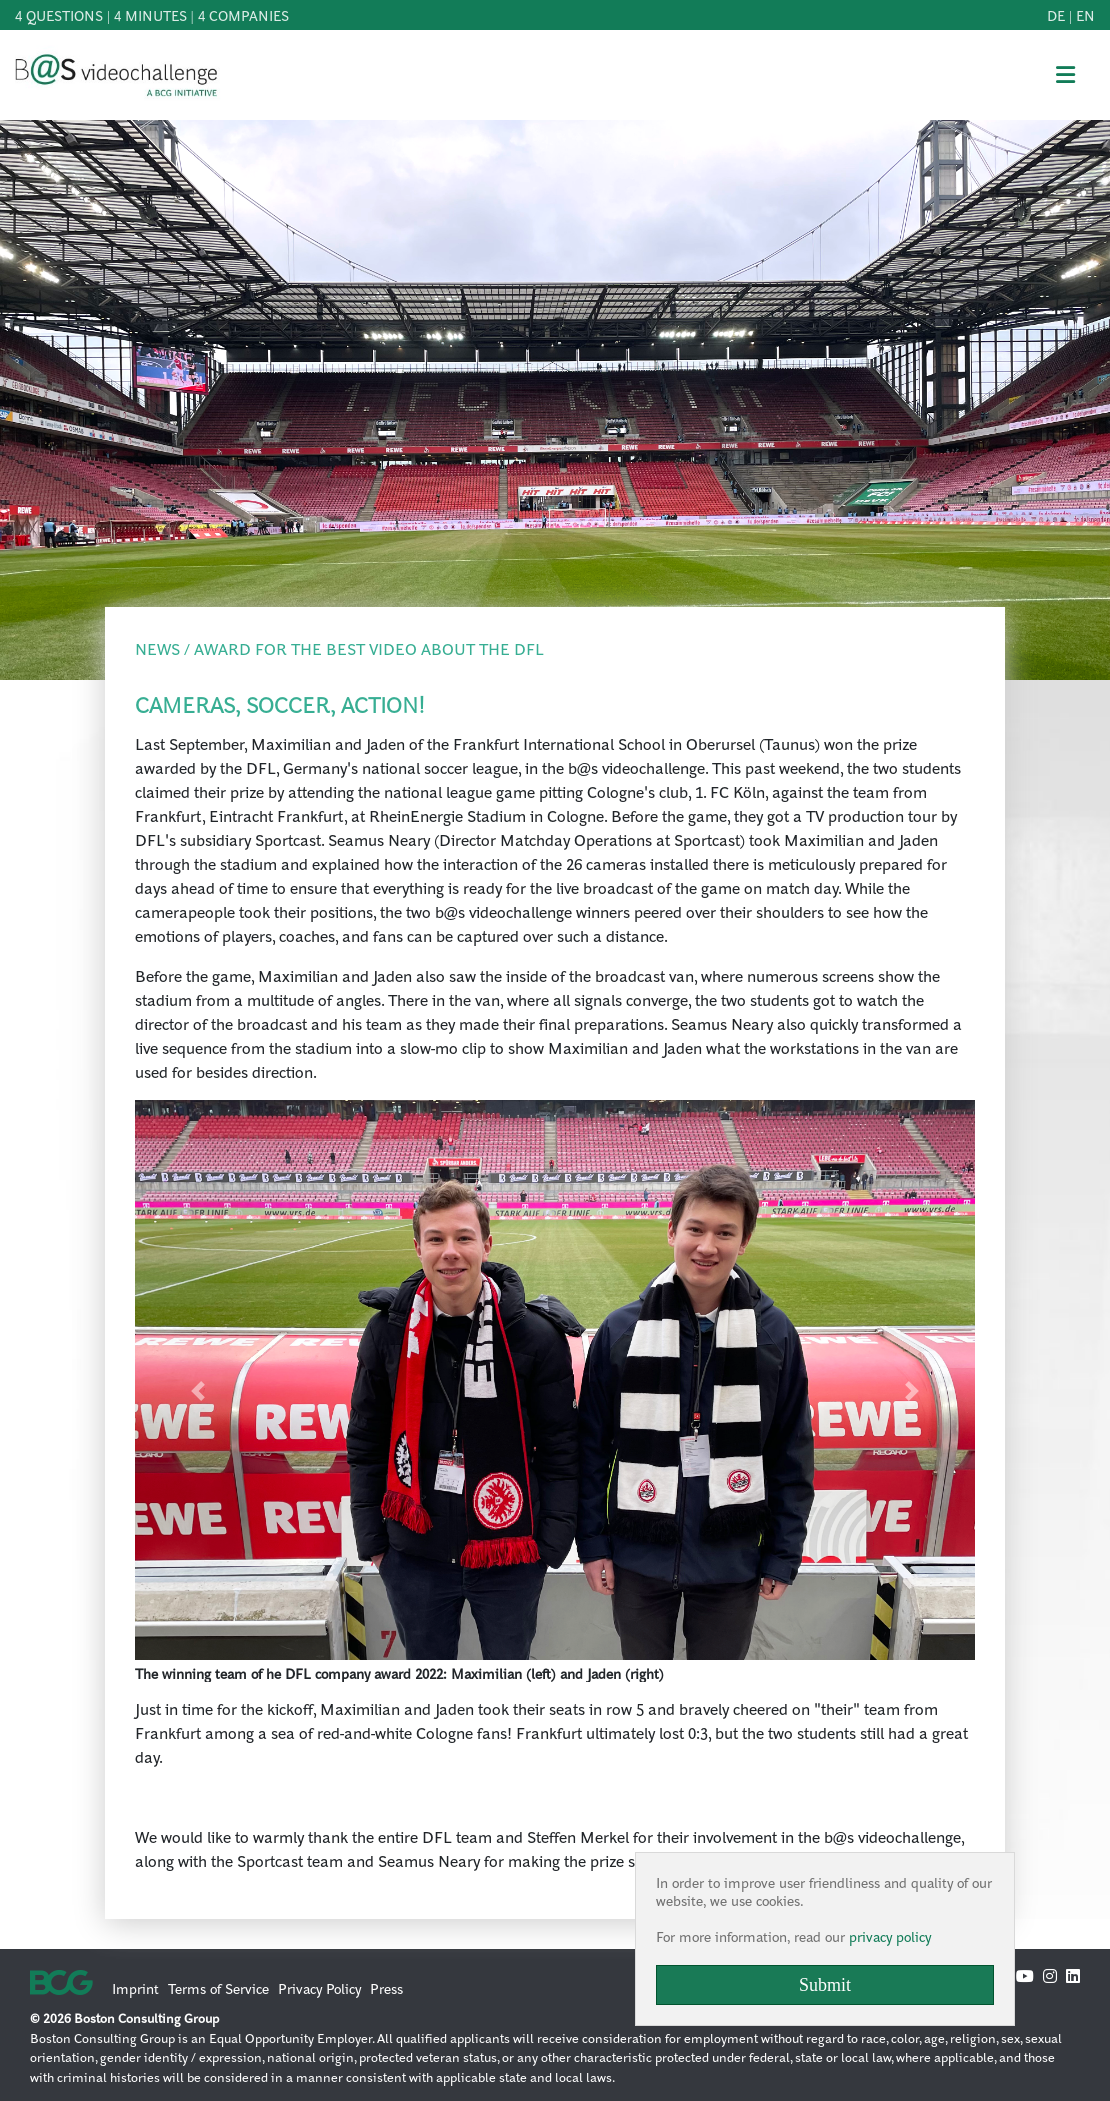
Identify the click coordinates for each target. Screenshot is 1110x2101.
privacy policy (890, 1936)
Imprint (135, 1988)
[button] (198, 1391)
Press (386, 1988)
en (1085, 15)
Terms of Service (218, 1988)
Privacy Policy (319, 1988)
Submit (825, 1985)
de (1056, 15)
